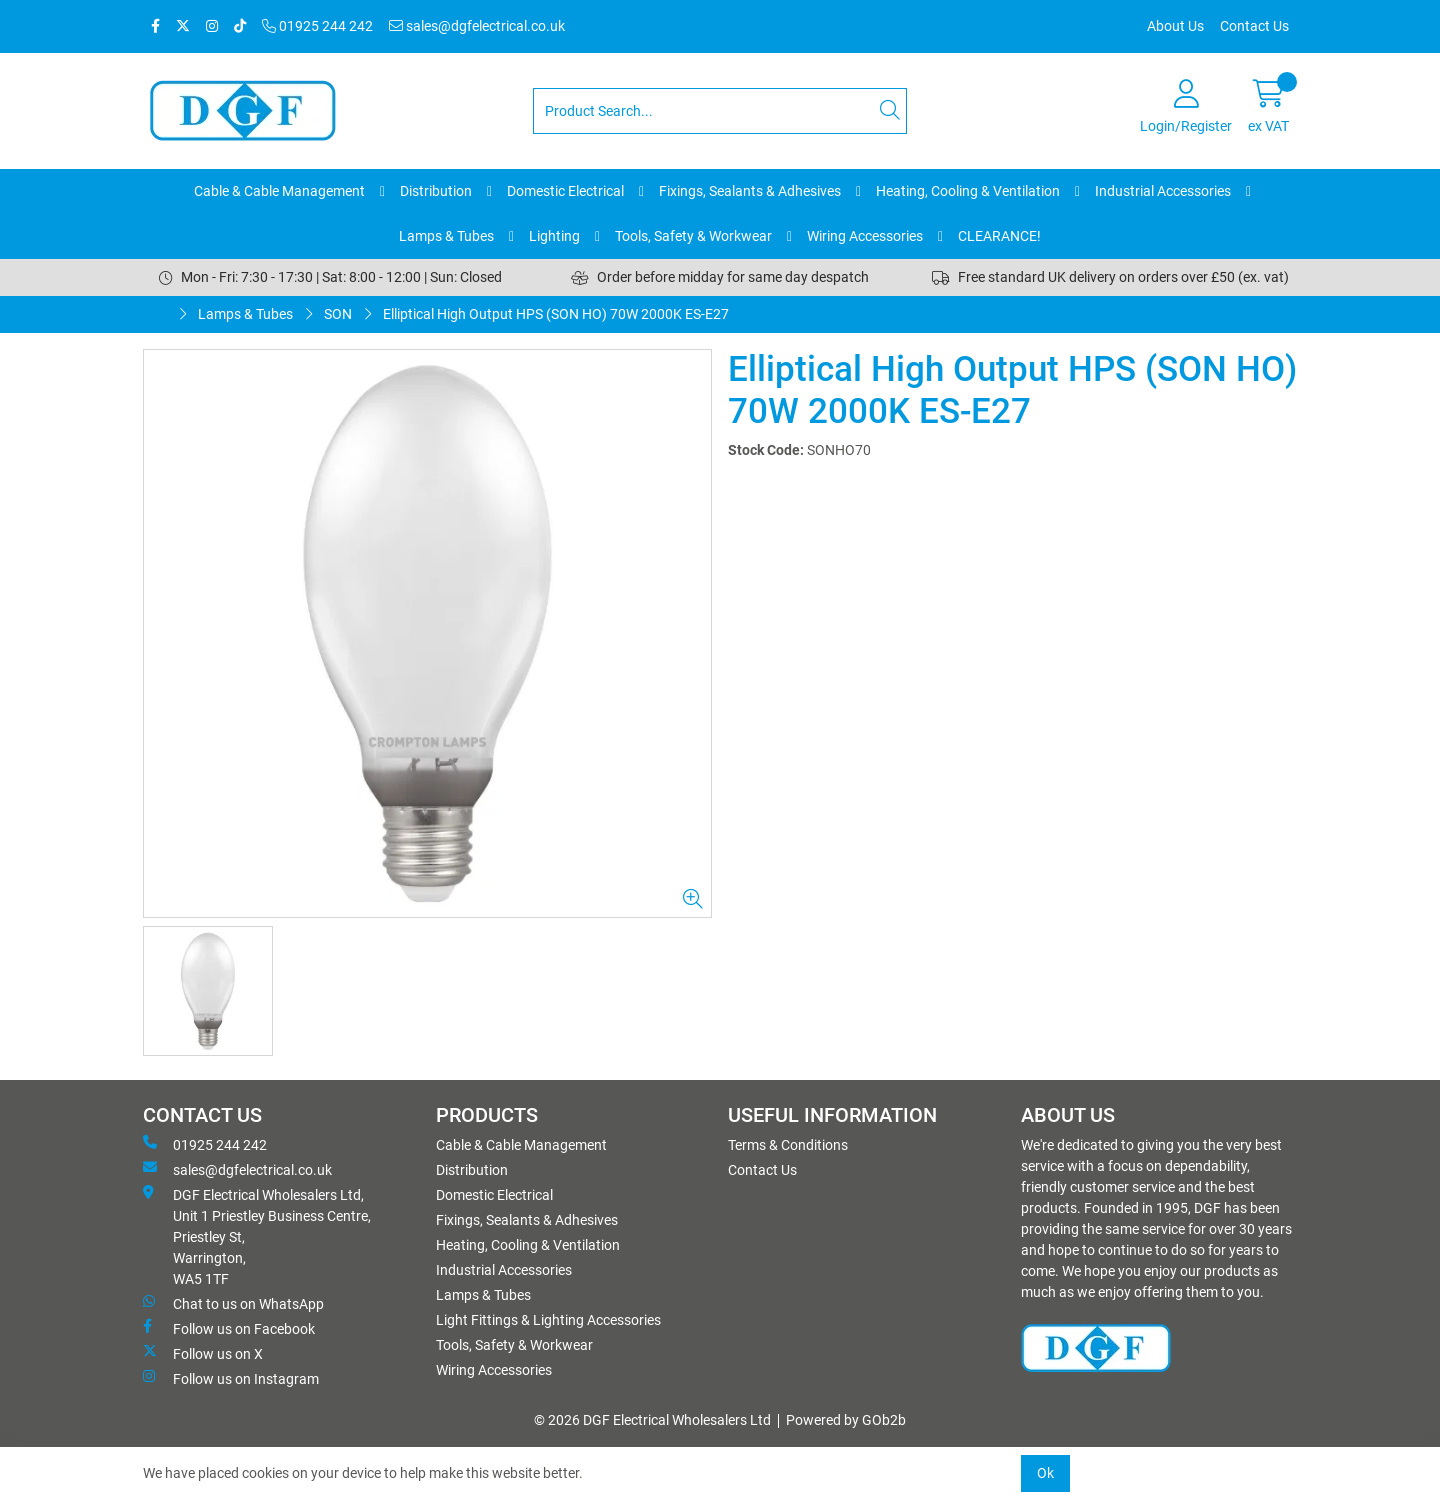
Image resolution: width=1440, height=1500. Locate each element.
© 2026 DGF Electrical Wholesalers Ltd (652, 1420)
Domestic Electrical (565, 191)
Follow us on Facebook (229, 1328)
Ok (1045, 1473)
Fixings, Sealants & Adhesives (750, 191)
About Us (1175, 26)
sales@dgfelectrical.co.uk (477, 26)
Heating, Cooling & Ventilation (968, 191)
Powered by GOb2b (846, 1420)
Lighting (554, 236)
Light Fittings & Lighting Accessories (548, 1320)
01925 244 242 (317, 26)
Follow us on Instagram (231, 1378)
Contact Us (1254, 26)
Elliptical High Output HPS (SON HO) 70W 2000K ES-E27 (556, 314)
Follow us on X (203, 1353)
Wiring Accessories (865, 236)
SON (338, 314)
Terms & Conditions (788, 1145)
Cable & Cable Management (279, 191)
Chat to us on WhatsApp (233, 1303)
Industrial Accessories (1163, 191)
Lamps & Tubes (446, 236)
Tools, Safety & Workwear (693, 236)
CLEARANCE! (999, 236)
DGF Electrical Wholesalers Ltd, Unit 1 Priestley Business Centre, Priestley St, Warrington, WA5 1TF (257, 1236)
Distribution (436, 191)
